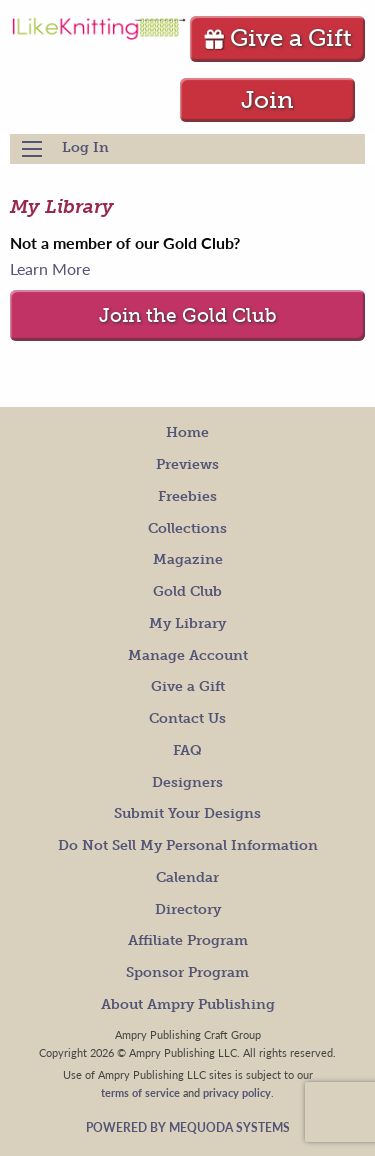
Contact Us (187, 718)
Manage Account (188, 655)
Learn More (50, 268)
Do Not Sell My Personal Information (188, 845)
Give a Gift (277, 37)
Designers (187, 782)
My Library (187, 623)
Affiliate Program (188, 940)
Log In (85, 147)
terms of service (140, 1092)
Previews (187, 464)
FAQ (187, 750)
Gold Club (187, 591)
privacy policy (237, 1092)
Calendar (187, 877)
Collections (187, 528)
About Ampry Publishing (188, 1004)
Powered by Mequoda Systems (188, 1127)
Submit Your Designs (187, 813)
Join (267, 99)
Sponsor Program (187, 972)
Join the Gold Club (188, 315)
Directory (188, 909)
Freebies (187, 496)
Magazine (188, 559)
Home (187, 432)
